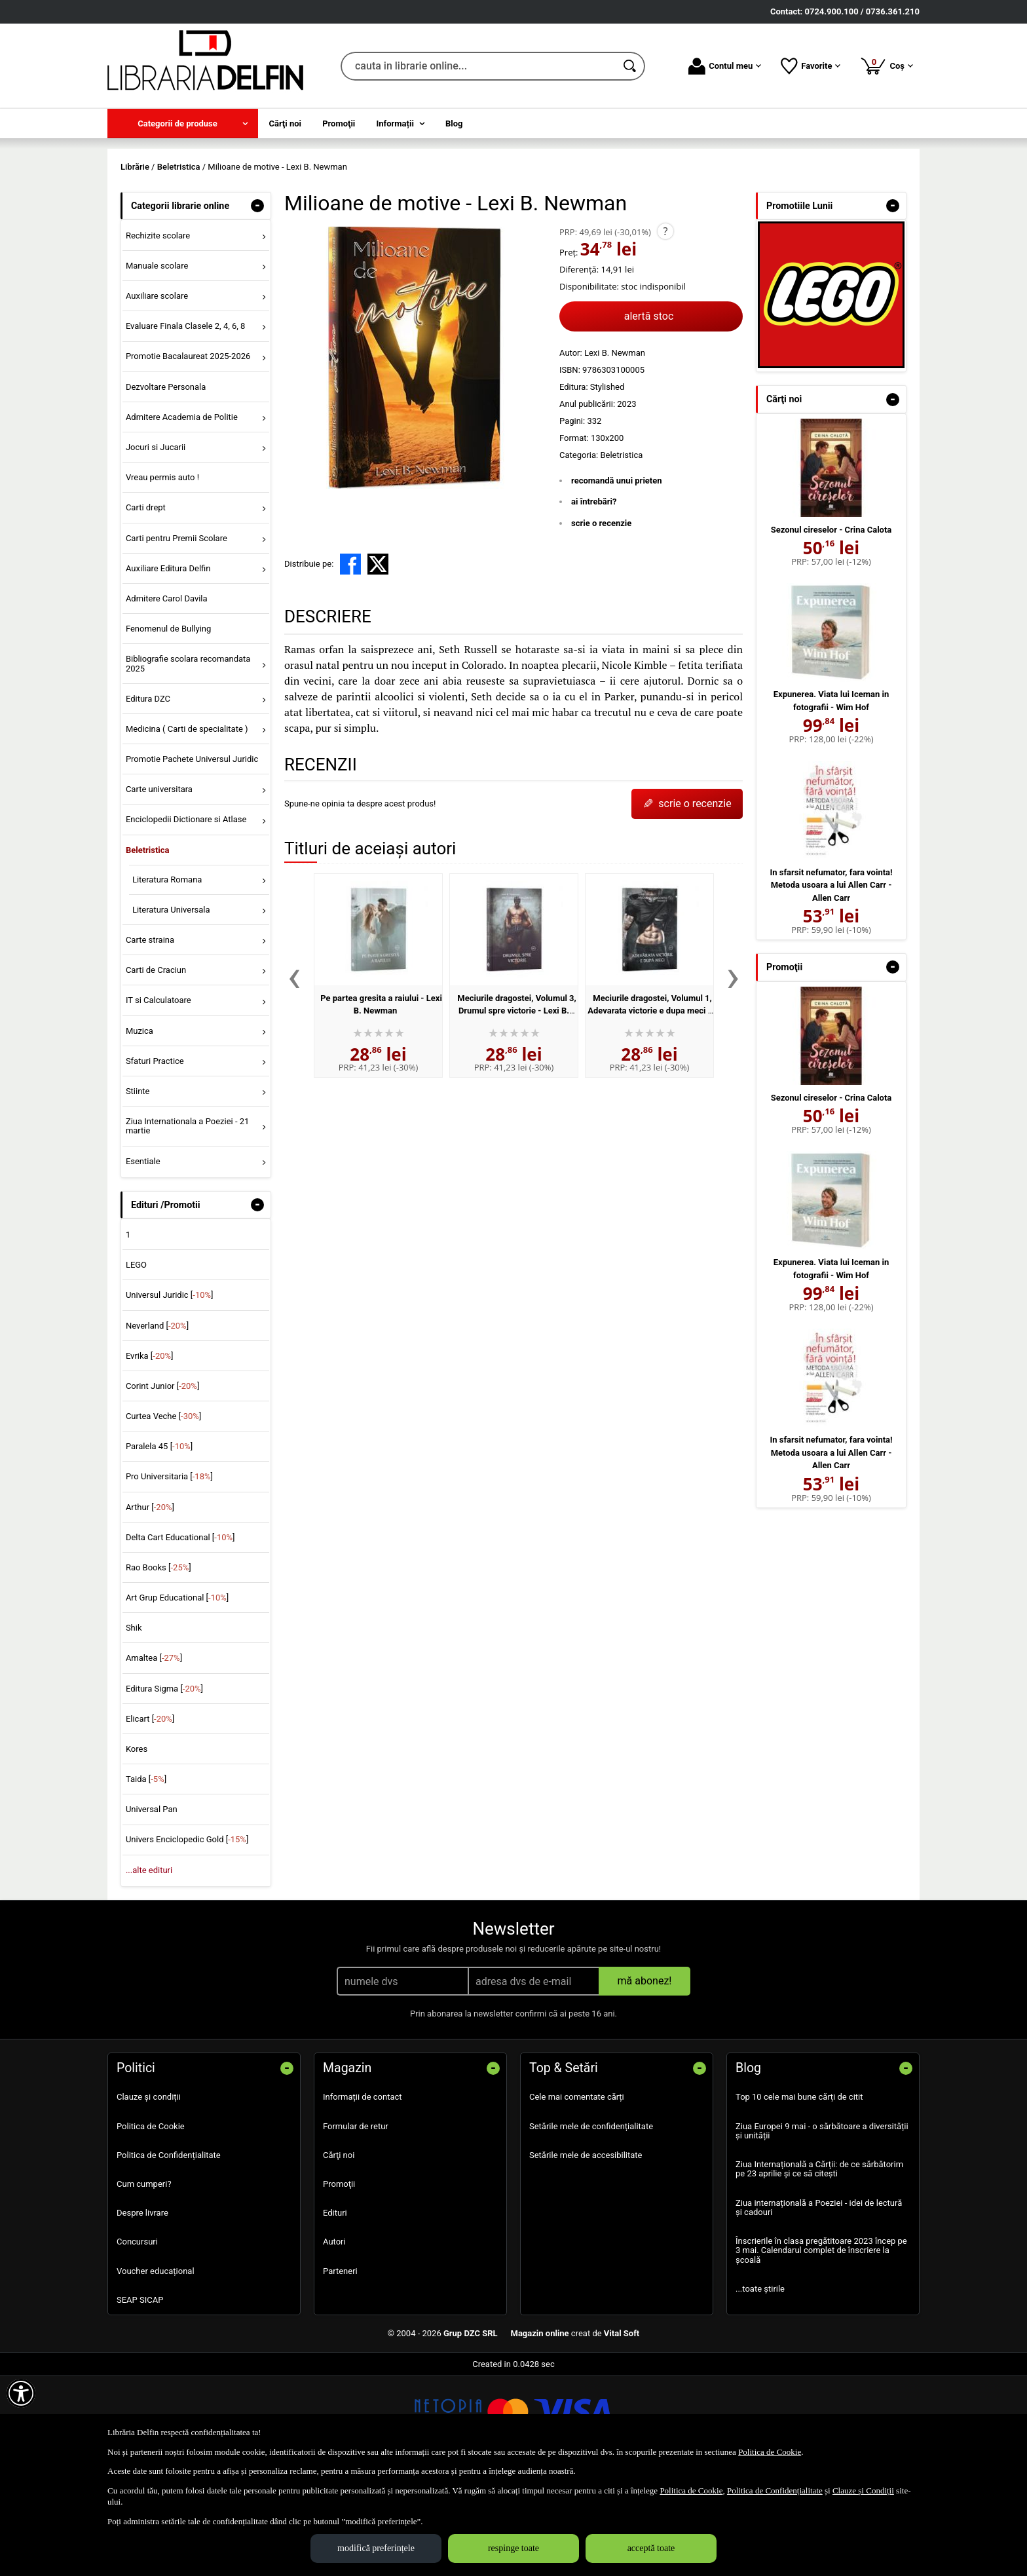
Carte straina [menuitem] (150, 1034)
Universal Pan (151, 1904)
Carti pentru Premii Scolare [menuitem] (176, 632)
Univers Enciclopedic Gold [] (187, 1934)
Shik (134, 1723)
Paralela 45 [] (159, 1541)
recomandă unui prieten (616, 575)
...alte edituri (149, 1964)
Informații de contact (362, 2192)
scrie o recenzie (601, 617)
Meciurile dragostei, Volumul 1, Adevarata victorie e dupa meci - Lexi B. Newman (650, 1105)
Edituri (335, 2308)
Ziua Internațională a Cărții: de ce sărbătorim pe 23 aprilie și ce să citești (819, 2263)
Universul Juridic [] (170, 1390)
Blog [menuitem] (454, 123)
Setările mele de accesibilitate (586, 2249)
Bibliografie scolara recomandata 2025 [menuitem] (188, 758)
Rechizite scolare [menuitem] (158, 330)
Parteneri (340, 2365)
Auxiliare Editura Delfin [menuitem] (168, 663)
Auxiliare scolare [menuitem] (157, 391)
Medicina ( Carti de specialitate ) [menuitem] (187, 823)
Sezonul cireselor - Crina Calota (831, 624)
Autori (334, 2336)
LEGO (136, 1360)
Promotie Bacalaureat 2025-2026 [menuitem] (188, 451)
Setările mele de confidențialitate (591, 2221)
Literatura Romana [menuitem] (167, 974)
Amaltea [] (154, 1753)
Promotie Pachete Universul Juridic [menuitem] (192, 853)
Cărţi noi (338, 2249)
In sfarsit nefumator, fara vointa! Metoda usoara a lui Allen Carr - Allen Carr (831, 979)
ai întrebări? (593, 596)
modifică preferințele (376, 2548)
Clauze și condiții (149, 2192)
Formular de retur (355, 2221)
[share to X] (377, 659)
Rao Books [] (158, 1662)
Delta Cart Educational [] (180, 1632)
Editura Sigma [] (164, 1783)
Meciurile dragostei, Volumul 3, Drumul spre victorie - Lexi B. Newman (516, 1105)
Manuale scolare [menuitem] (157, 360)
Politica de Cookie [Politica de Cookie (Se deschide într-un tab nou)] (769, 2452)
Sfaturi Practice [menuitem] (155, 1155)
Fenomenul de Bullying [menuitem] (168, 723)
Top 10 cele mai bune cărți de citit (799, 2192)
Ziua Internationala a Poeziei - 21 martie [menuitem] (188, 1220)
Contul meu (724, 66)
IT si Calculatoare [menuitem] (158, 1095)
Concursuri (137, 2336)
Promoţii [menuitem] (338, 123)
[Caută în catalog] (630, 66)
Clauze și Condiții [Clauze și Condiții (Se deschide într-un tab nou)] (863, 2490)
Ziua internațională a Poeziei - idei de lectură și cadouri (819, 2301)
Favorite (810, 66)
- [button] (257, 300)
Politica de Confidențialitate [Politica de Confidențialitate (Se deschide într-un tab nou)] (775, 2490)
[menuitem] (182, 123)
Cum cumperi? (144, 2278)
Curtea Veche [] (163, 1510)
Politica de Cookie (151, 2221)
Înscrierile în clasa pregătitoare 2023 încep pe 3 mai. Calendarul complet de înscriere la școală (821, 2344)
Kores (136, 1843)
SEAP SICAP (140, 2394)
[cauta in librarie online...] (478, 66)
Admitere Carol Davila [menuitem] (167, 693)
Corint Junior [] (162, 1480)
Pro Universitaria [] (169, 1571)
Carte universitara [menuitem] (159, 884)
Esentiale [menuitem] (143, 1255)
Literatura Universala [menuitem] (171, 1004)
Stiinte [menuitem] (138, 1185)
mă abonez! (645, 2076)
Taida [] (146, 1874)
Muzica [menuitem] (139, 1125)
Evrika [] (150, 1450)
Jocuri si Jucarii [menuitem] (155, 541)
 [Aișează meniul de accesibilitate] (21, 2393)
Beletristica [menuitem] (148, 944)
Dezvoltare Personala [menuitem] (166, 481)
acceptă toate (651, 2548)
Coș (886, 65)
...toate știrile (760, 2383)
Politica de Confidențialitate (169, 2249)
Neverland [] (157, 1420)
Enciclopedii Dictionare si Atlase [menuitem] (186, 914)
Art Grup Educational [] (177, 1692)
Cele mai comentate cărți (576, 2192)
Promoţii (339, 2278)
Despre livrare (142, 2308)
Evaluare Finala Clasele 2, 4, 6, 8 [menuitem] (186, 421)
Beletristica (621, 549)
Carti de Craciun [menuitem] (156, 1065)
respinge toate (513, 2548)
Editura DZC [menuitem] (148, 793)
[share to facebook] (350, 659)
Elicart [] (150, 1813)
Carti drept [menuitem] (146, 602)
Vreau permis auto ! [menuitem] (162, 572)
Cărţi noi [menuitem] (285, 123)
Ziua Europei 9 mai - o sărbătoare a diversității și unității (822, 2225)
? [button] (665, 325)
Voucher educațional (156, 2365)
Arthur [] (150, 1601)
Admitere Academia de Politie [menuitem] (182, 511)
